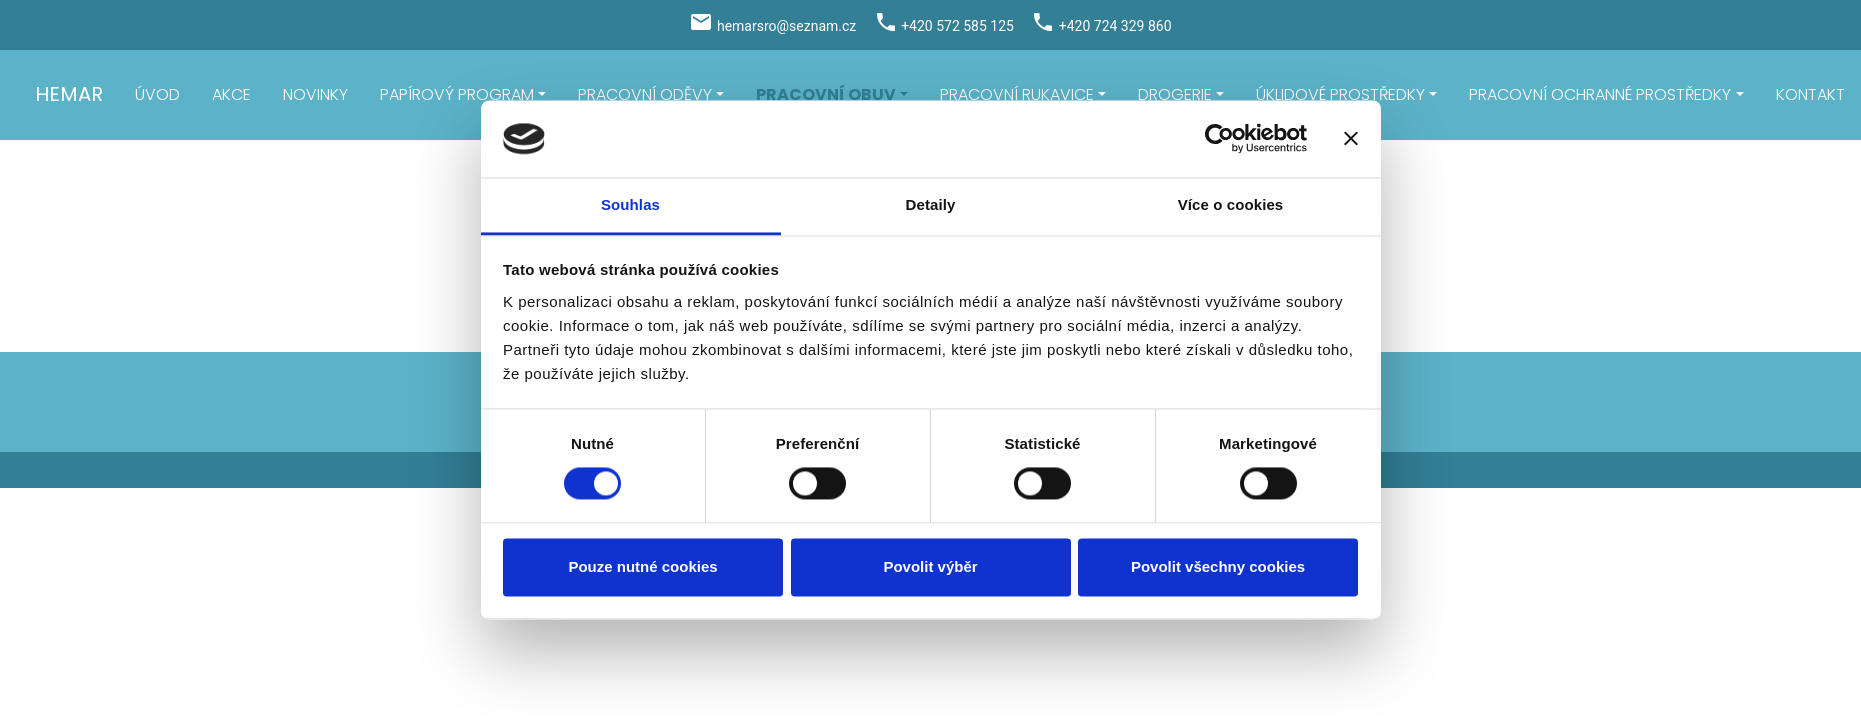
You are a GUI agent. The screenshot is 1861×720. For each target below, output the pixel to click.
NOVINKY (315, 94)
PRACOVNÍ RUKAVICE (1017, 94)
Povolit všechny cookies (1218, 566)
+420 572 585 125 (957, 26)
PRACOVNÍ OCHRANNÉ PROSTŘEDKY (1600, 94)
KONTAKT (1810, 94)
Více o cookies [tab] (1231, 204)
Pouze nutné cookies (642, 566)
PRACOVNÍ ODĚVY (645, 94)
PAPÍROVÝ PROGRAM (457, 94)
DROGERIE (1175, 94)
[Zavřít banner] (1351, 139)
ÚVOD (157, 94)
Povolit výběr (930, 566)
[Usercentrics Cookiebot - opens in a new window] (1219, 139)
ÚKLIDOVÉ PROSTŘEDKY (1340, 94)
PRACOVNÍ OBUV (826, 94)
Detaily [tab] (931, 204)
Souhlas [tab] (630, 204)
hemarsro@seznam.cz (786, 26)
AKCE (231, 94)
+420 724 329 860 (1115, 26)
